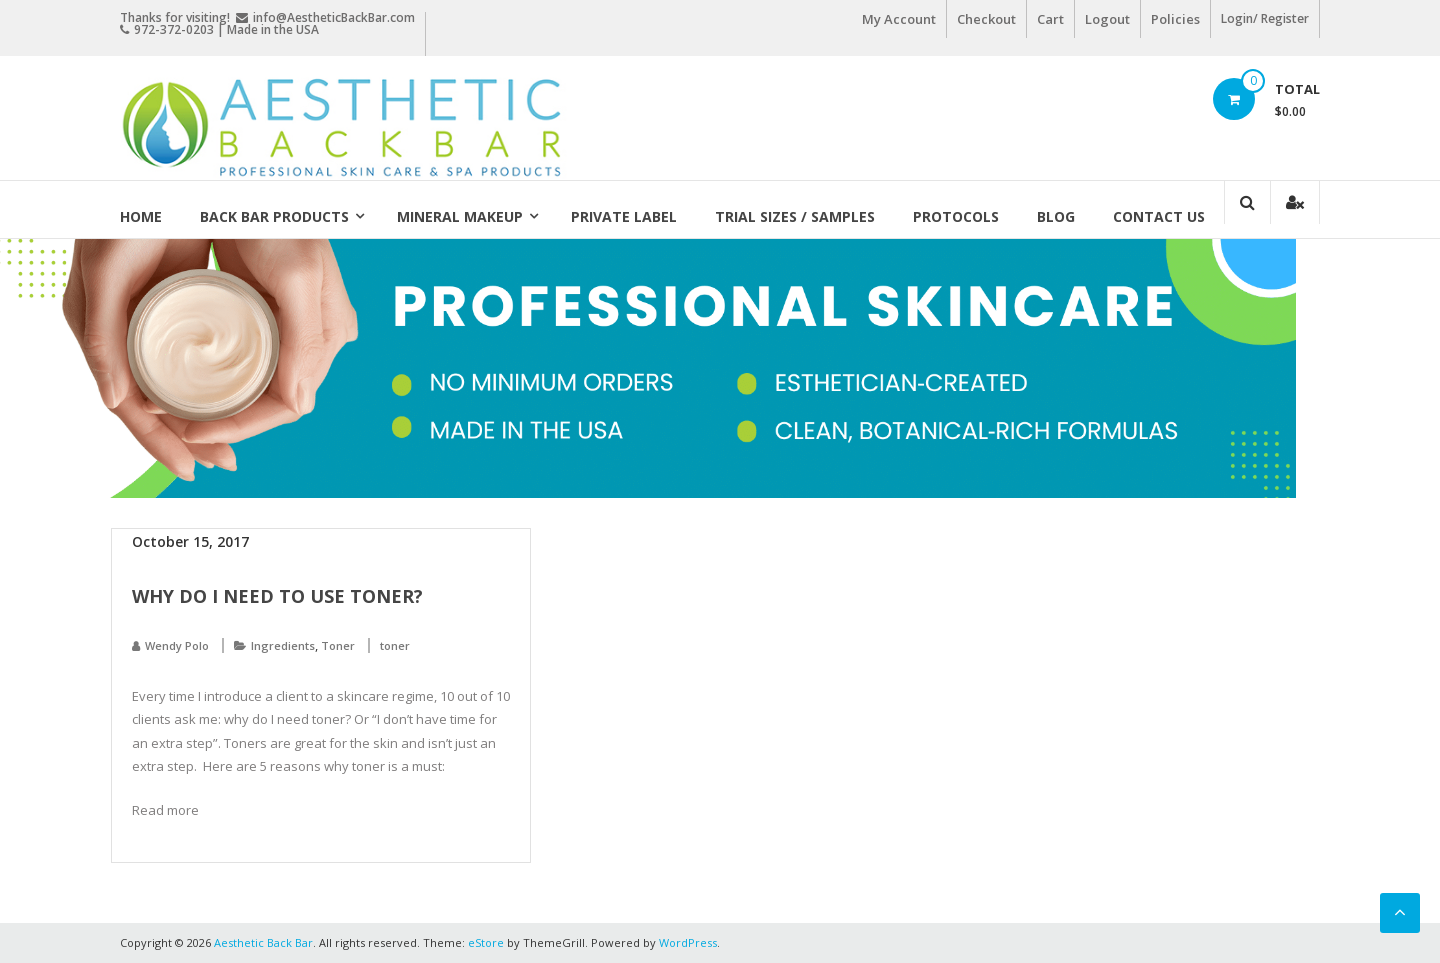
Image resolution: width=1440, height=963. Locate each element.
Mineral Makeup (460, 216)
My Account (899, 19)
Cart (1050, 19)
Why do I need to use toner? (277, 596)
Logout (1107, 19)
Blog (1056, 216)
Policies (1175, 19)
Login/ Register (1265, 18)
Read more (165, 810)
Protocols (956, 216)
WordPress (688, 942)
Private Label (624, 216)
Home (141, 216)
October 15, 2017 (190, 541)
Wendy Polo (177, 645)
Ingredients (283, 645)
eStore (486, 942)
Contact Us (1159, 216)
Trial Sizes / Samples (795, 216)
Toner (338, 645)
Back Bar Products (274, 216)
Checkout (986, 19)
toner (395, 645)
